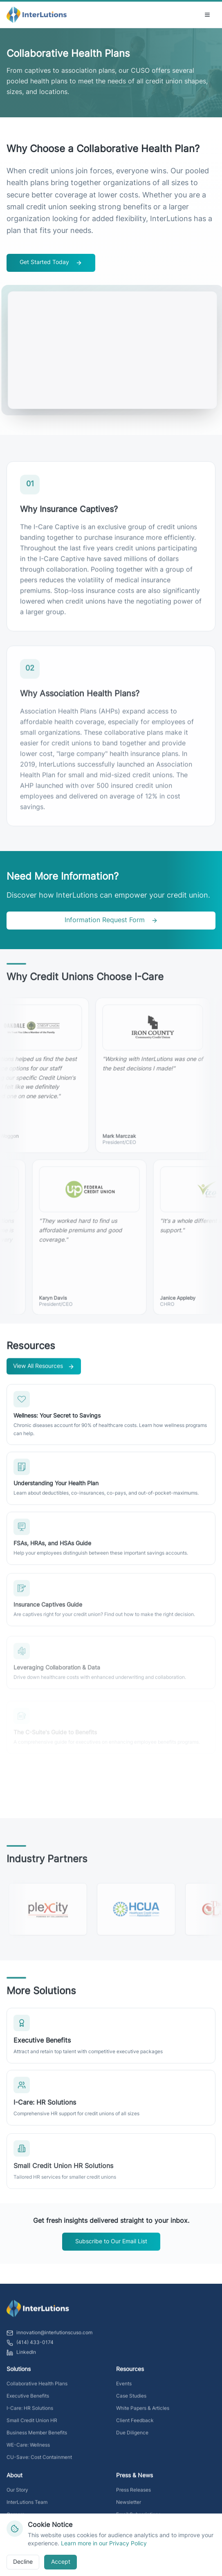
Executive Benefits (28, 2401)
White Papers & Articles (142, 2413)
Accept (60, 2562)
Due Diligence (132, 2437)
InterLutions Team (27, 2507)
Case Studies (131, 2401)
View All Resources (43, 1371)
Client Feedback (135, 2425)
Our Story (17, 2495)
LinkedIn (21, 2357)
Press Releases (133, 2495)
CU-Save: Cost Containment (39, 2462)
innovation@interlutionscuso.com (49, 2337)
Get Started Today (51, 263)
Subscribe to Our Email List (111, 2242)
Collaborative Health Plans (37, 2388)
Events (124, 2388)
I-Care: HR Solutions (30, 2413)
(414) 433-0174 (30, 2347)
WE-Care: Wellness (28, 2450)
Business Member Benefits (37, 2437)
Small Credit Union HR (32, 2425)
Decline (23, 2562)
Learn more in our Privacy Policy (104, 2544)
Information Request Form (111, 920)
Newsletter (128, 2507)
